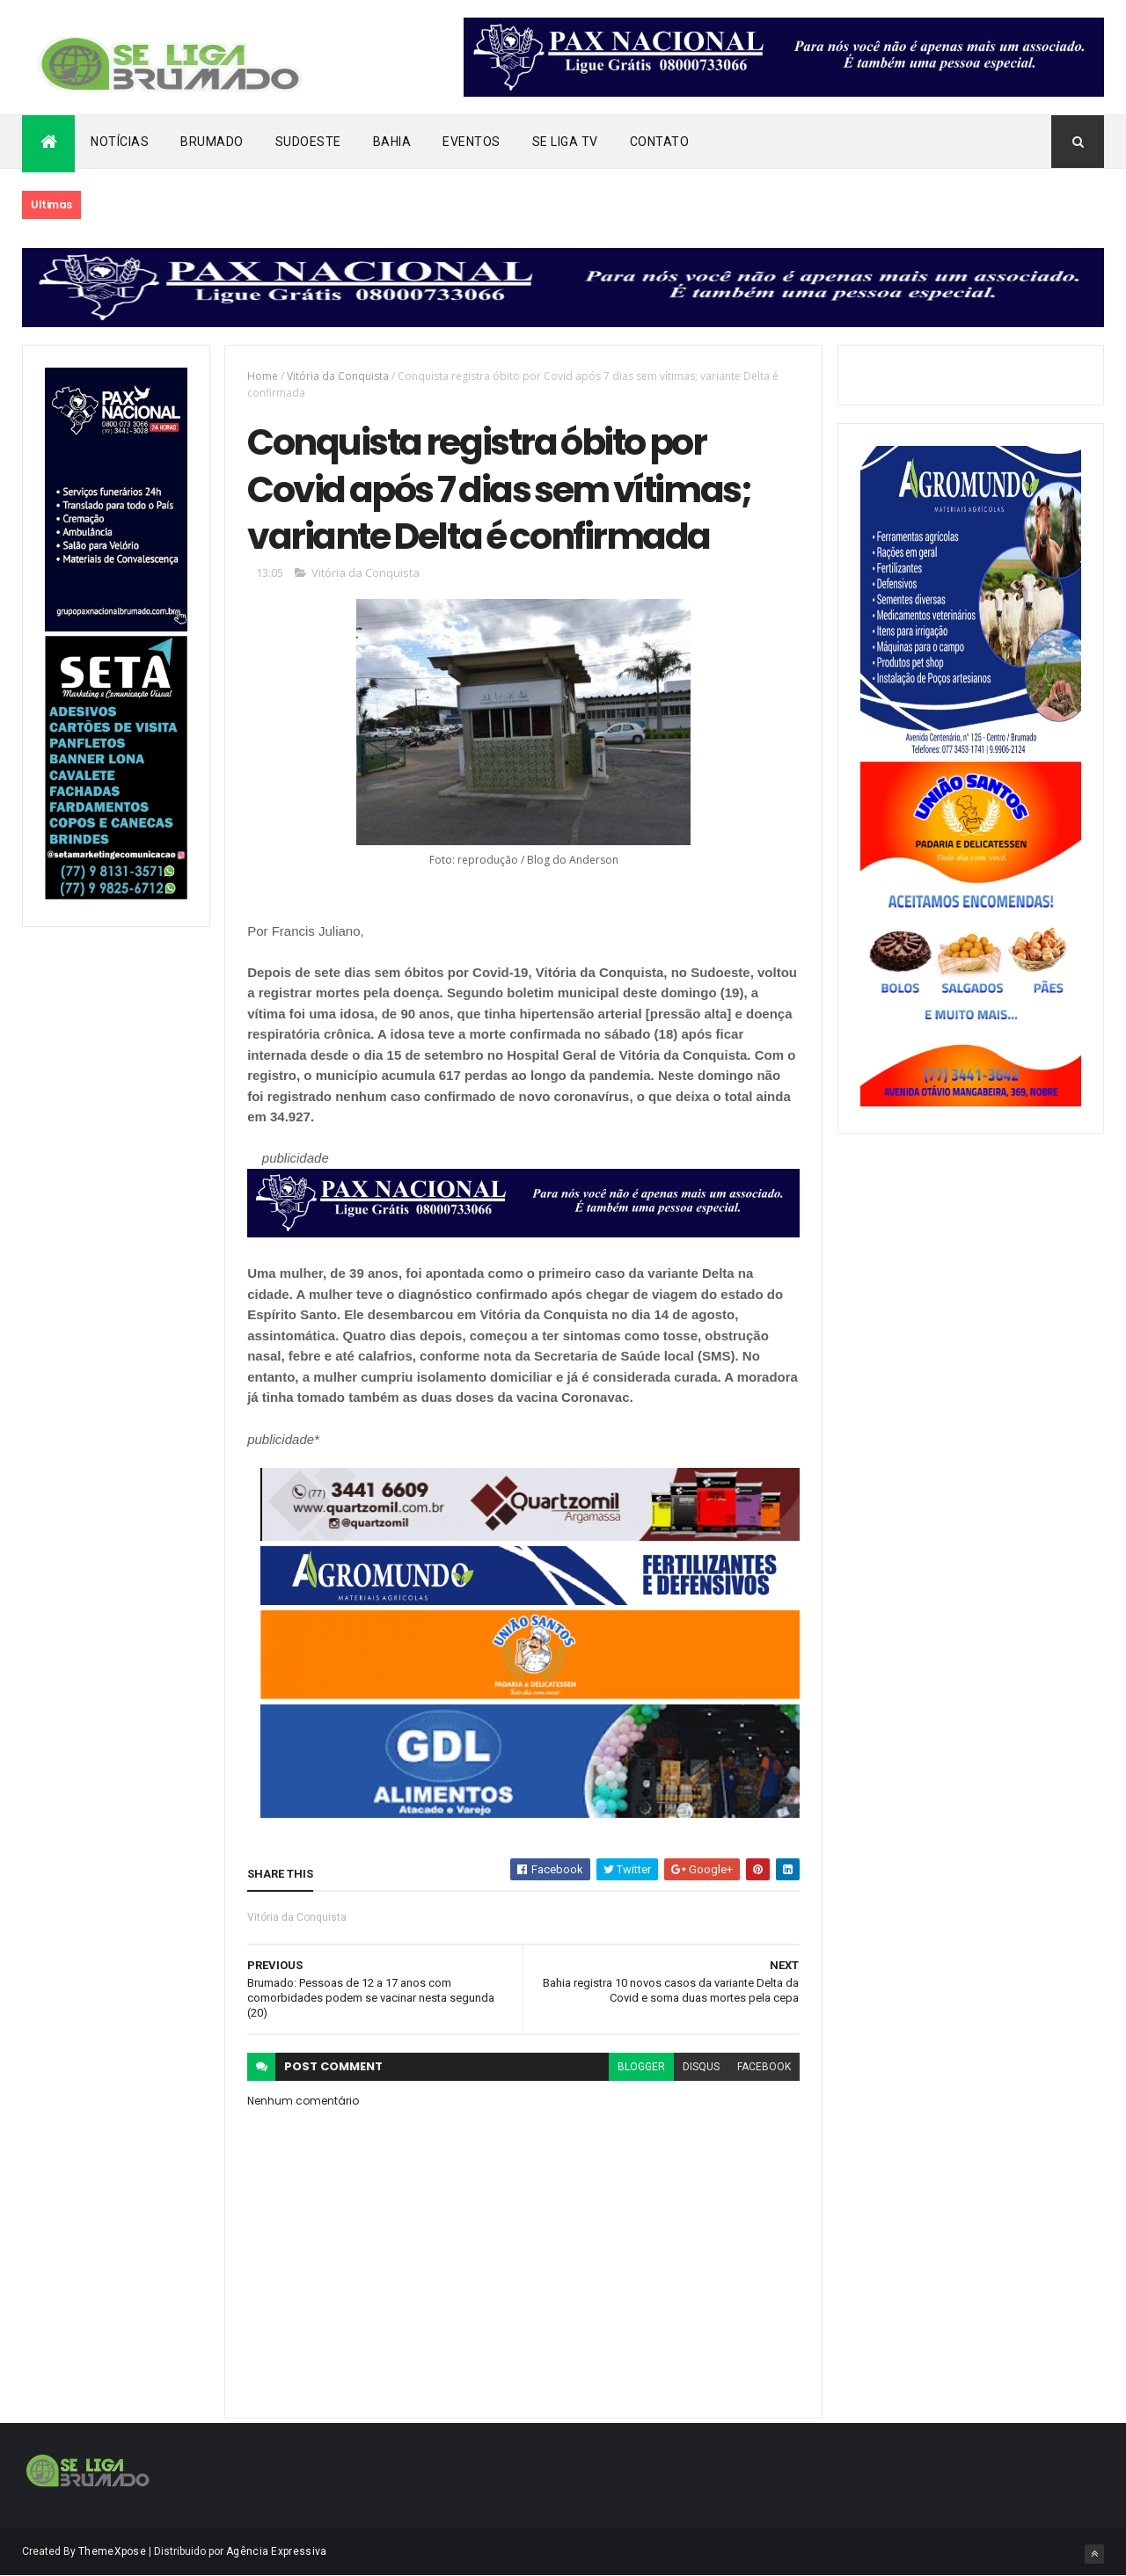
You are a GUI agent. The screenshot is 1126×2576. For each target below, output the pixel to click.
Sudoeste (308, 142)
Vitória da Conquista (338, 376)
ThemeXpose (112, 2551)
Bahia (392, 142)
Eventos (471, 142)
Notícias (120, 142)
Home (262, 376)
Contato (660, 142)
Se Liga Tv (565, 142)
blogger (641, 2067)
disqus (701, 2067)
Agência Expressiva (276, 2551)
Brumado (212, 142)
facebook (764, 2067)
